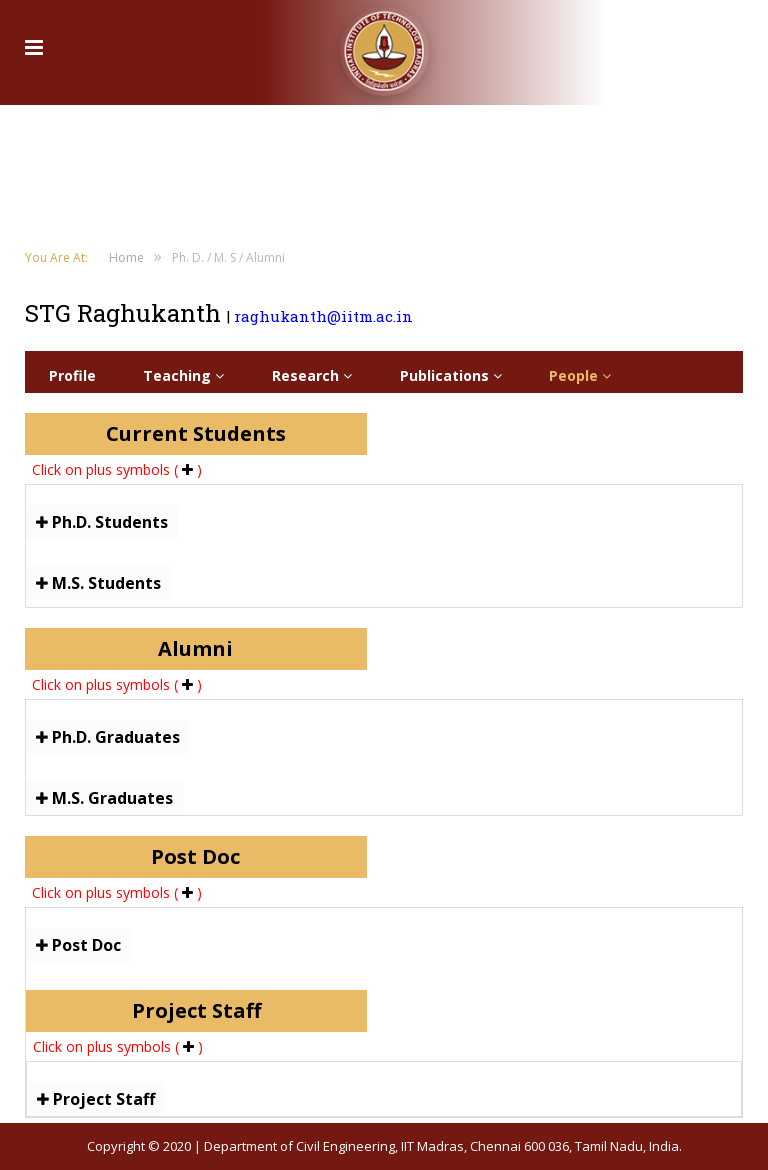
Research (312, 375)
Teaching (183, 375)
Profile (72, 375)
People (580, 375)
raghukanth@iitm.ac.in (323, 316)
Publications (451, 375)
